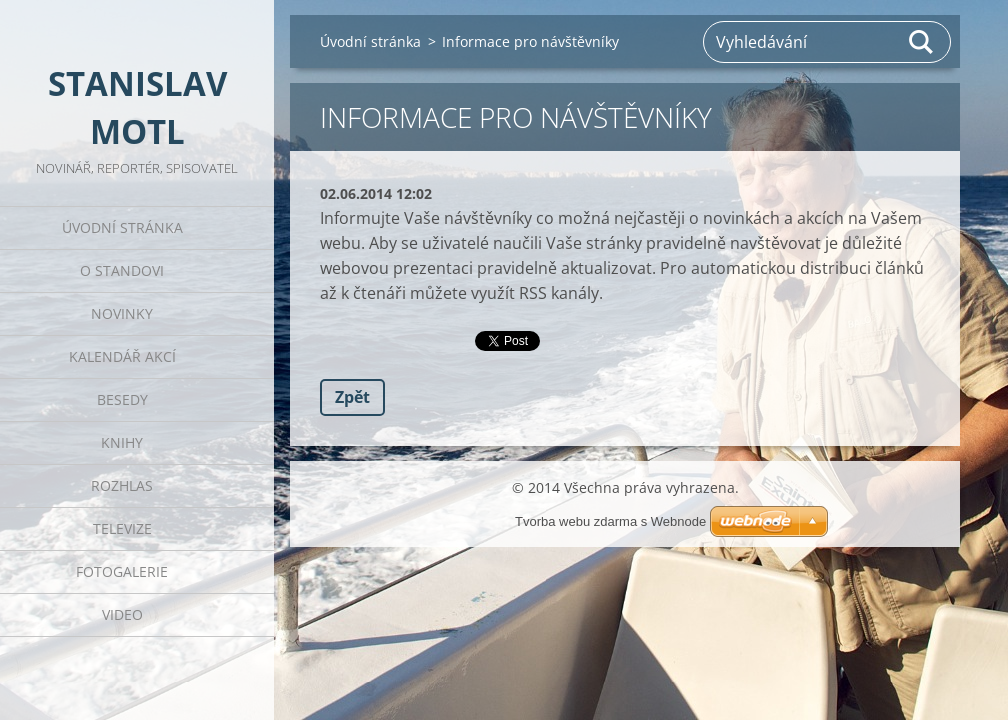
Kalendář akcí (122, 356)
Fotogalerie (122, 571)
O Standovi (122, 270)
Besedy (122, 399)
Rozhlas (122, 485)
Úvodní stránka (122, 227)
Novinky (122, 313)
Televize (122, 528)
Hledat (922, 42)
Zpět (352, 397)
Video (122, 614)
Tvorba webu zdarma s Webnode (610, 521)
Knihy (122, 442)
